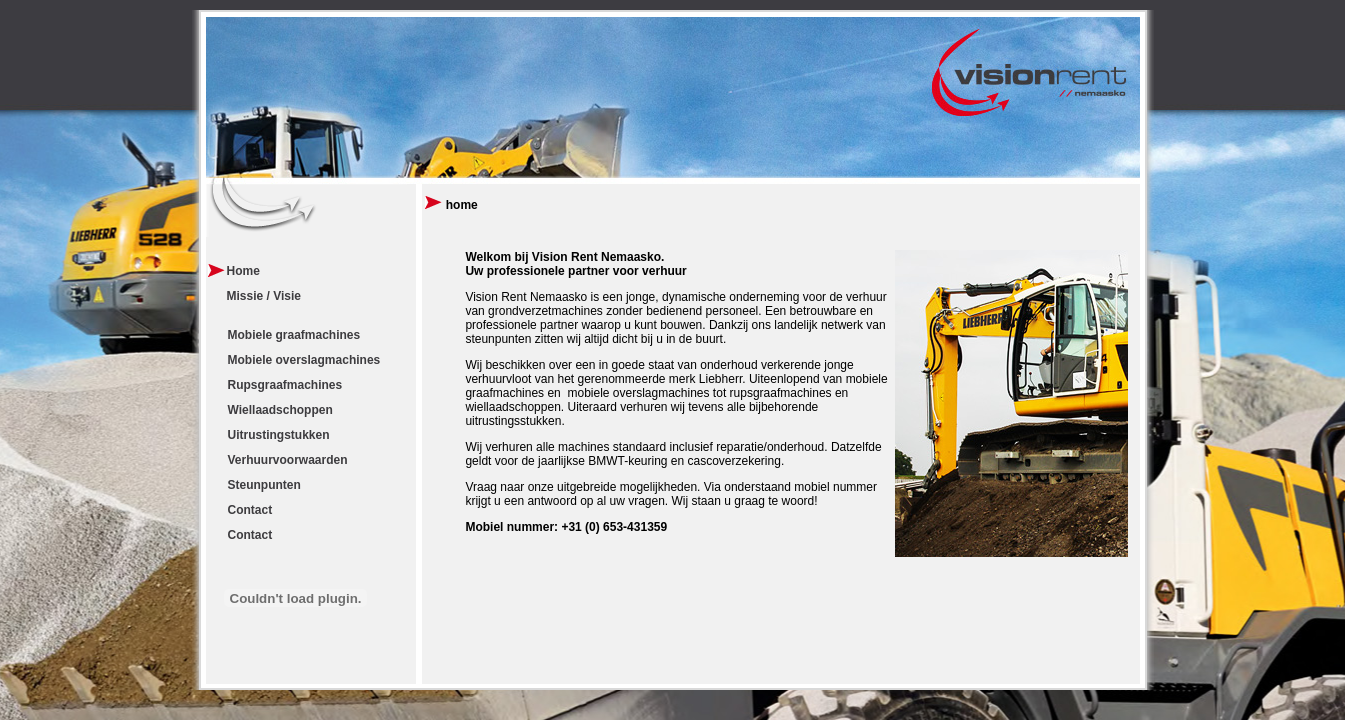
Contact (250, 510)
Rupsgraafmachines (285, 385)
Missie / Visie (264, 296)
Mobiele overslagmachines (304, 360)
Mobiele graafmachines (294, 335)
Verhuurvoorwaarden (288, 460)
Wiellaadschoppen (280, 410)
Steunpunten (264, 485)
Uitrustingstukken (279, 435)
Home (243, 271)
